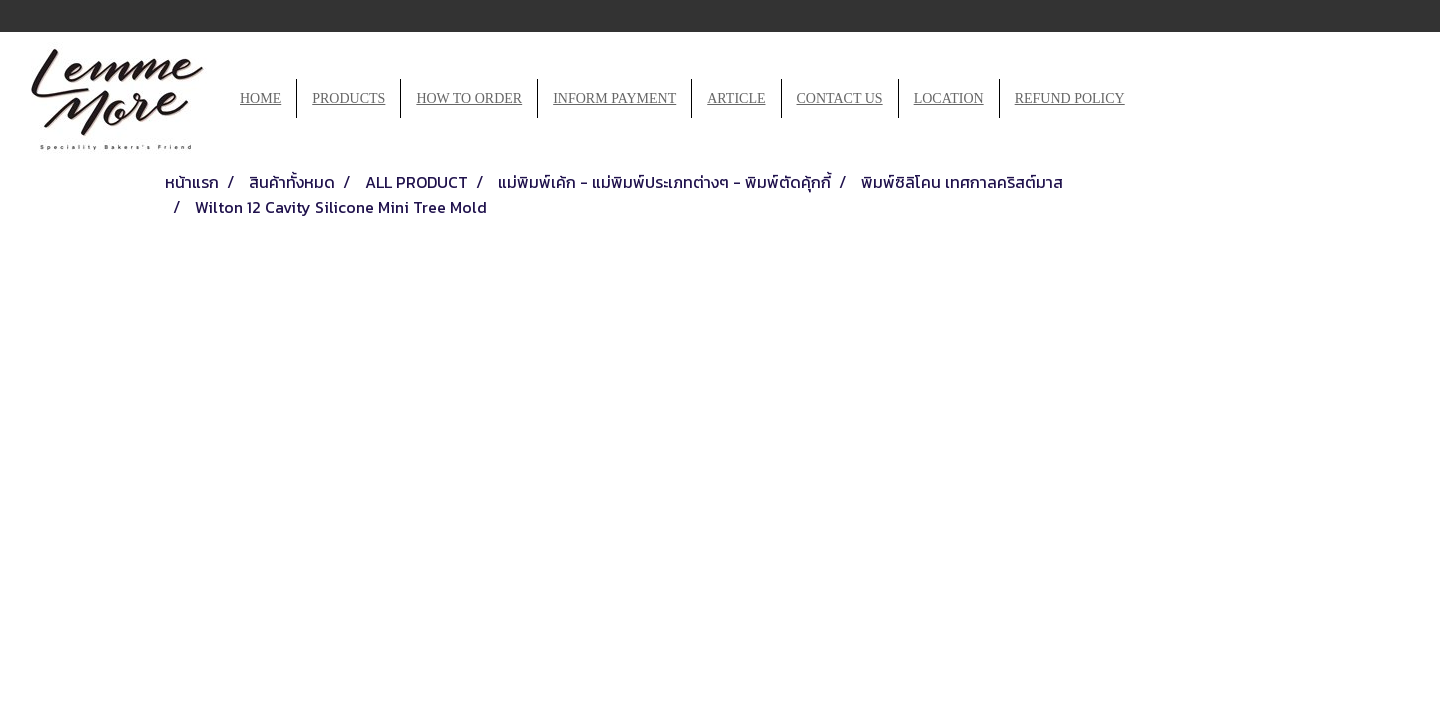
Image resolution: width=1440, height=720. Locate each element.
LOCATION (949, 98)
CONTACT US (840, 98)
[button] (1158, 99)
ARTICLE (736, 98)
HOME (260, 98)
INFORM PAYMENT (614, 98)
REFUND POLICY (1070, 98)
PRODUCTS (348, 98)
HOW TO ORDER (469, 98)
